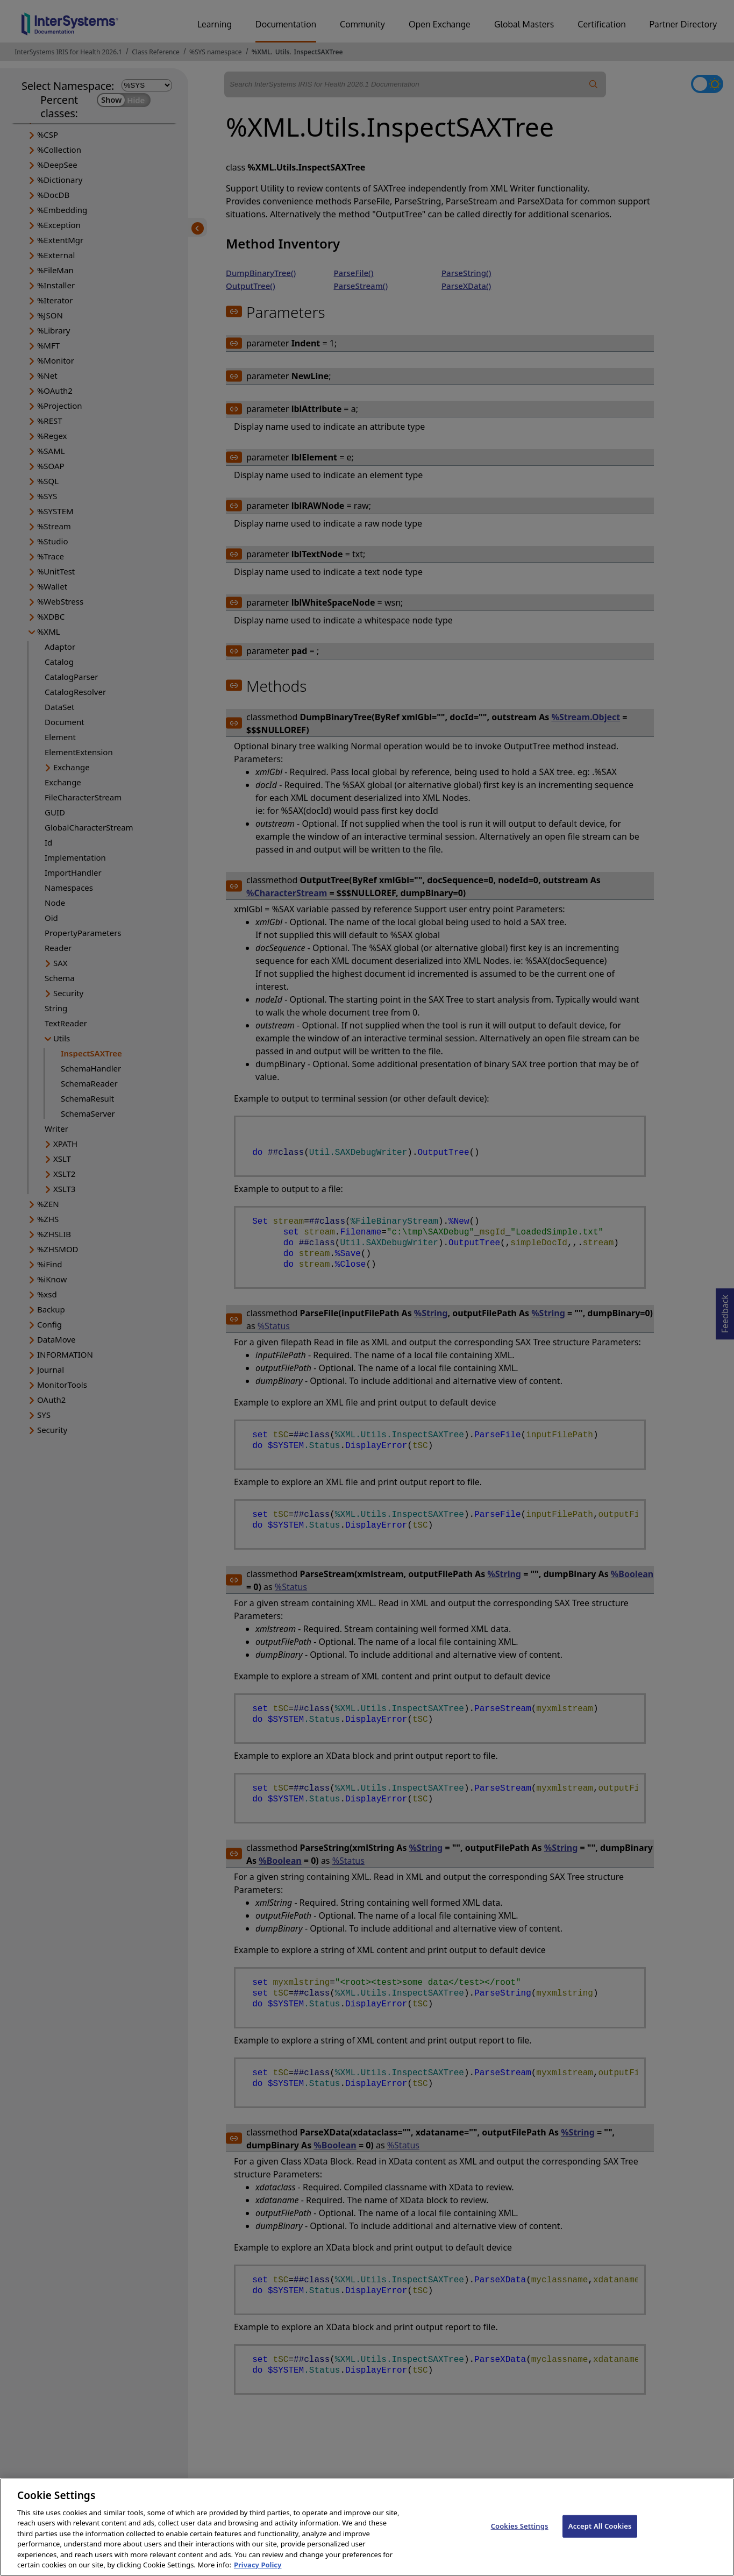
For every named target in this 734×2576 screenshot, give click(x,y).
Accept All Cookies (600, 2538)
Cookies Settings (519, 2538)
